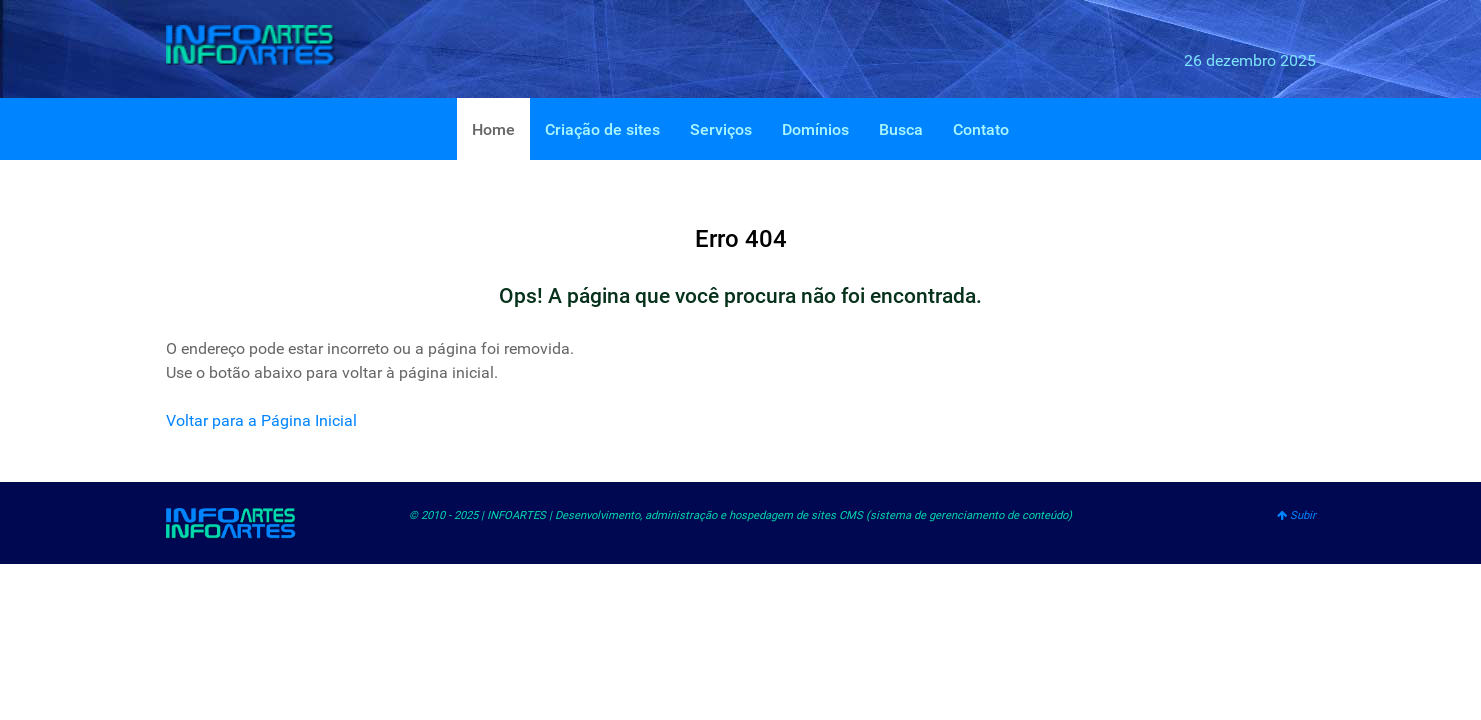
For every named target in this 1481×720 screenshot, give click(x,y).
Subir (1296, 515)
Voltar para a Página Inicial (261, 420)
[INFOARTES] (266, 45)
